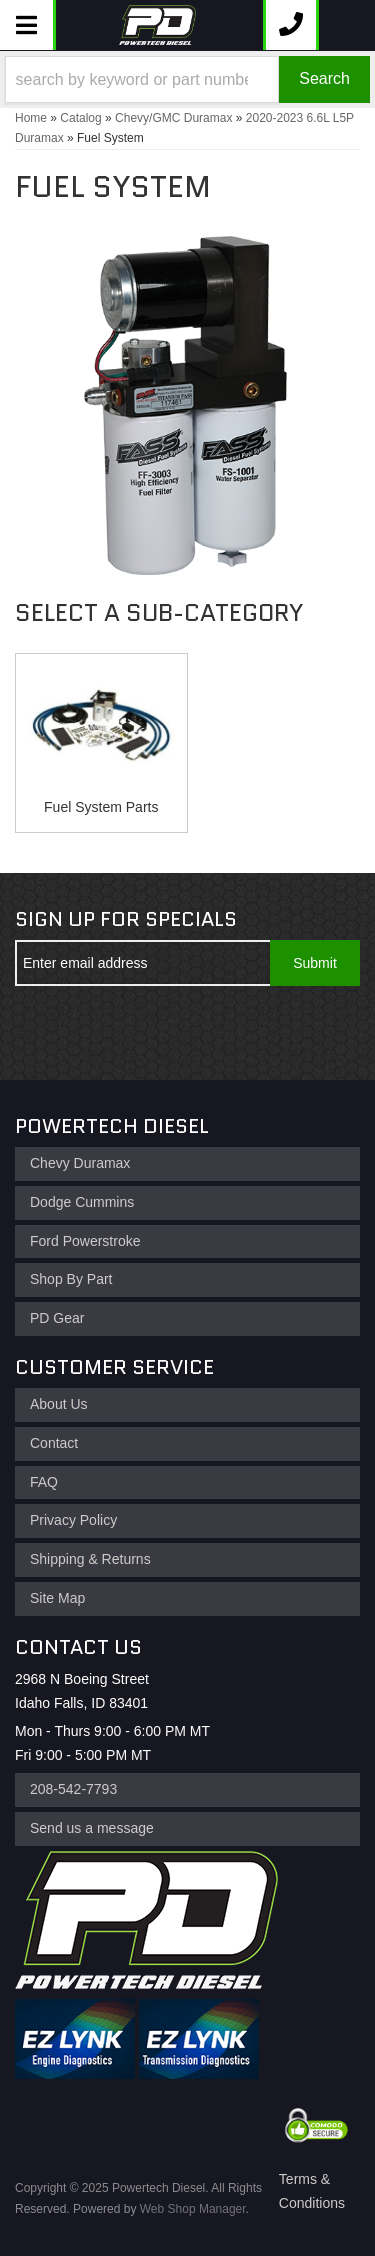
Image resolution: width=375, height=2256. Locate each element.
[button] (187, 79)
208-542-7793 (73, 1789)
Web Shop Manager (193, 2209)
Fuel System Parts (101, 807)
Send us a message (92, 1828)
